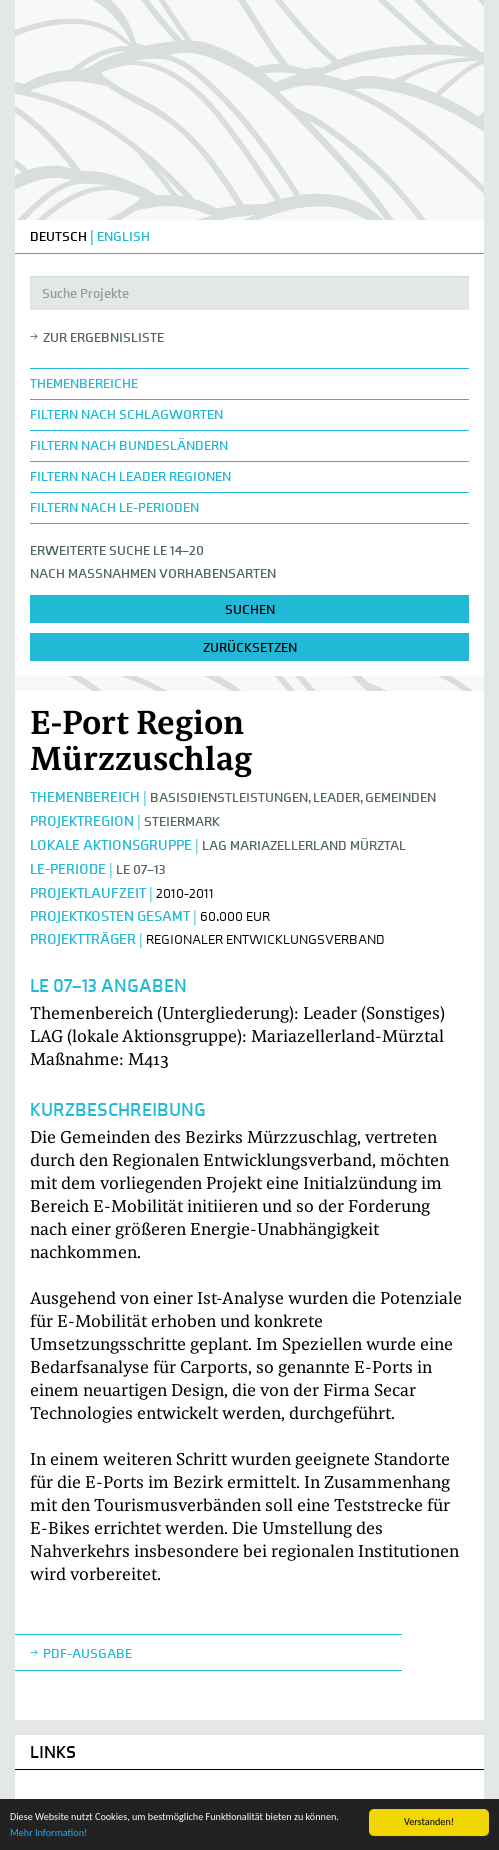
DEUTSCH (58, 236)
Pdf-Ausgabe (87, 1653)
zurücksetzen (250, 647)
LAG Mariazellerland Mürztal (304, 845)
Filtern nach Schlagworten (126, 414)
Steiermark (182, 821)
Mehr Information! (48, 1833)
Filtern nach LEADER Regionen (130, 476)
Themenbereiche (84, 383)
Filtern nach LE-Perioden (114, 507)
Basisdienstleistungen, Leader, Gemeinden (293, 797)
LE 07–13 (141, 869)
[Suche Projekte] (249, 293)
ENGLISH (123, 236)
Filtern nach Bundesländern (129, 445)
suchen (250, 609)
